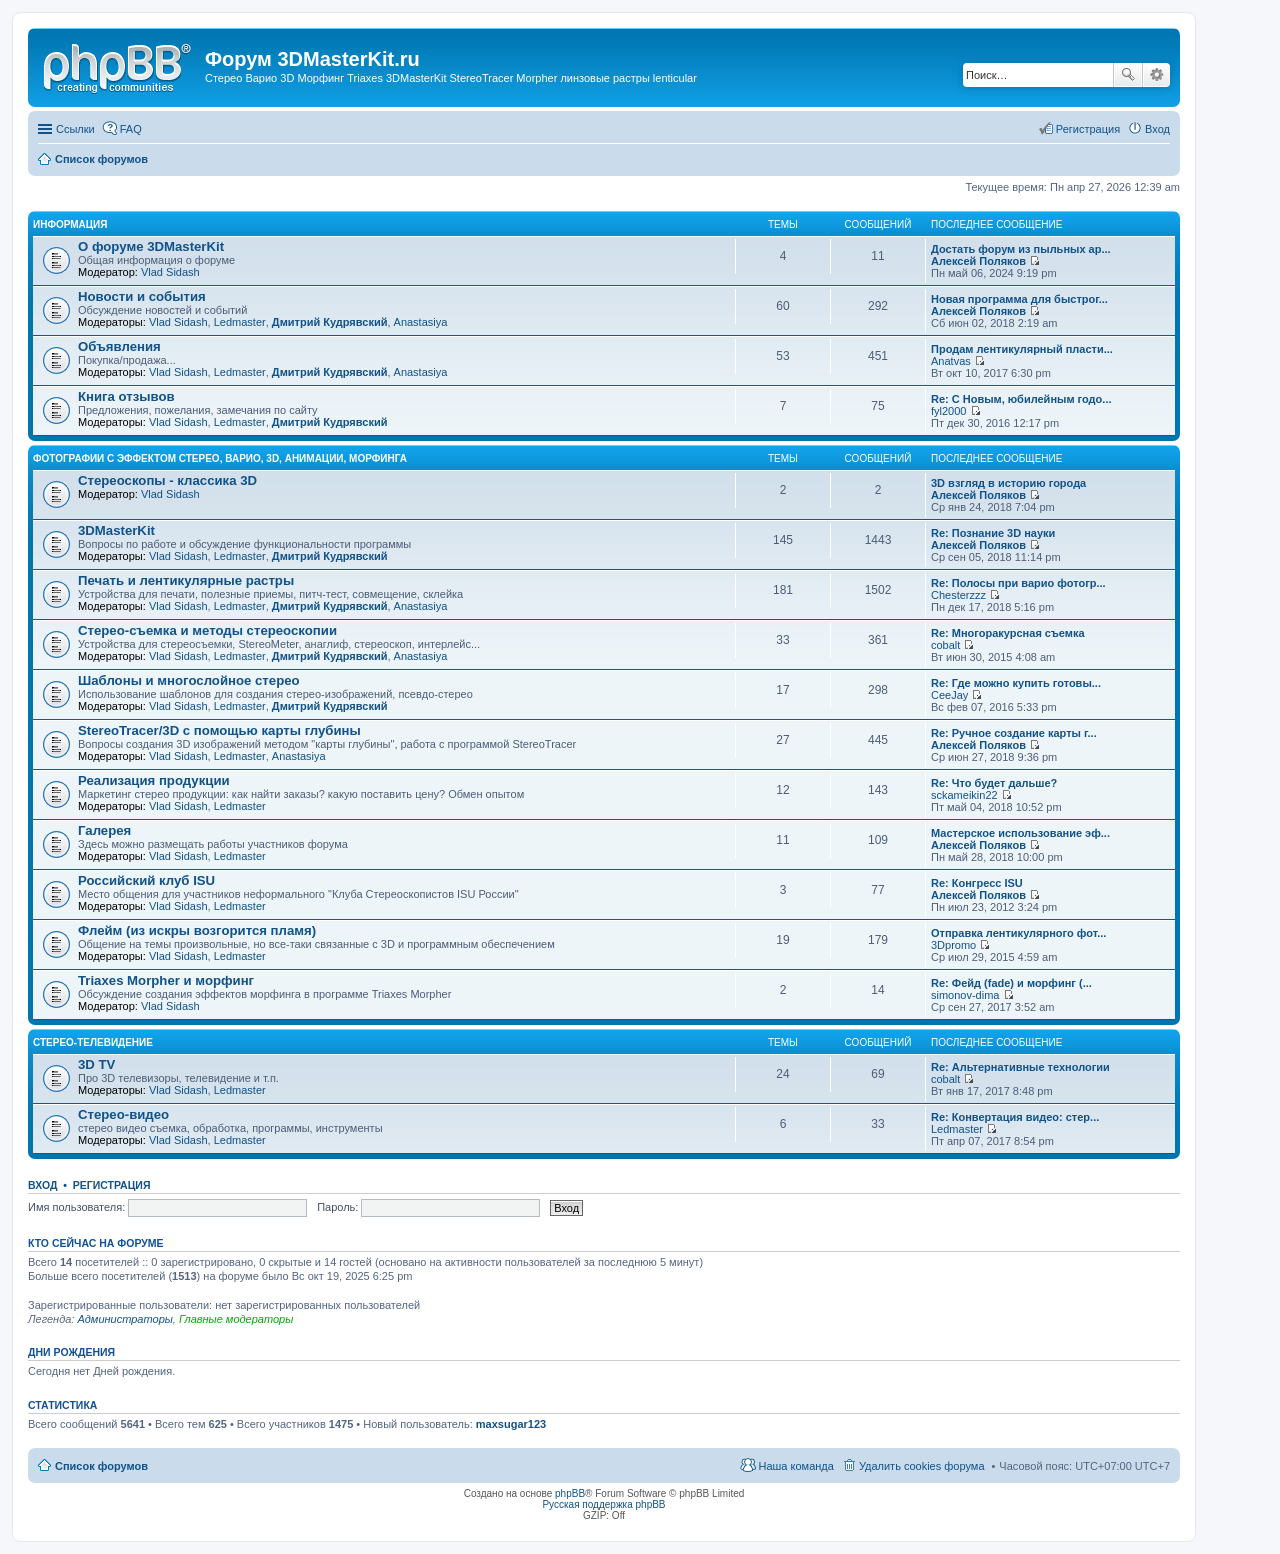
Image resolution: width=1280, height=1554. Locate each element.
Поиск (1128, 75)
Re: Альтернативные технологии (1020, 1067)
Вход (42, 1185)
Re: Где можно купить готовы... (1016, 683)
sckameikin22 (964, 795)
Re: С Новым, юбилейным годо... (1021, 399)
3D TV (96, 1064)
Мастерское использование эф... (1020, 833)
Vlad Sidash (170, 272)
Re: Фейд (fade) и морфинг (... (1011, 983)
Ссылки (75, 129)
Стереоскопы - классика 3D (167, 480)
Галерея (104, 830)
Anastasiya (421, 322)
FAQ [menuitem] (131, 129)
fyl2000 (948, 411)
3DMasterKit (116, 530)
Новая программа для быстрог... (1019, 299)
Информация (70, 224)
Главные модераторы (236, 1319)
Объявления (119, 346)
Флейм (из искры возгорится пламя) (197, 930)
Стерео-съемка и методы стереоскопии (207, 630)
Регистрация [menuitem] (1088, 129)
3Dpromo (953, 945)
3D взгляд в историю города (1008, 483)
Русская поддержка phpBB (603, 1504)
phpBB (570, 1493)
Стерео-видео (123, 1114)
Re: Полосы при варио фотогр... (1018, 583)
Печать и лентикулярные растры (186, 580)
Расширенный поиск (1156, 75)
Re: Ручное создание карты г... (1014, 733)
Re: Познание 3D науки (993, 533)
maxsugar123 (511, 1424)
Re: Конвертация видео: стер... (1015, 1117)
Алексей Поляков (978, 261)
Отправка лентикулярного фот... (1018, 933)
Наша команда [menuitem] (795, 1466)
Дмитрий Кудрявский (330, 322)
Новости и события (142, 296)
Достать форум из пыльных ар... (1021, 249)
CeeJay (949, 695)
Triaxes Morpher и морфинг (166, 980)
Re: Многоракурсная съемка (1008, 633)
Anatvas (951, 361)
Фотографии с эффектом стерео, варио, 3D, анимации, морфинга (220, 458)
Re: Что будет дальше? (994, 783)
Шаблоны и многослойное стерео (189, 680)
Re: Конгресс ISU (977, 883)
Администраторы (124, 1319)
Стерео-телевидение (93, 1042)
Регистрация (112, 1185)
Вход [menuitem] (1157, 129)
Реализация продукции (154, 780)
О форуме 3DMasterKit (151, 246)
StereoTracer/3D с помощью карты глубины (219, 730)
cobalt (945, 645)
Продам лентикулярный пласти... (1022, 349)
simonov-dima (965, 995)
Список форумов (101, 1466)
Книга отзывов (126, 396)
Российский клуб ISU (146, 880)
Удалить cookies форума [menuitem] (922, 1466)
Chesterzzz (958, 595)
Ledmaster (240, 322)
